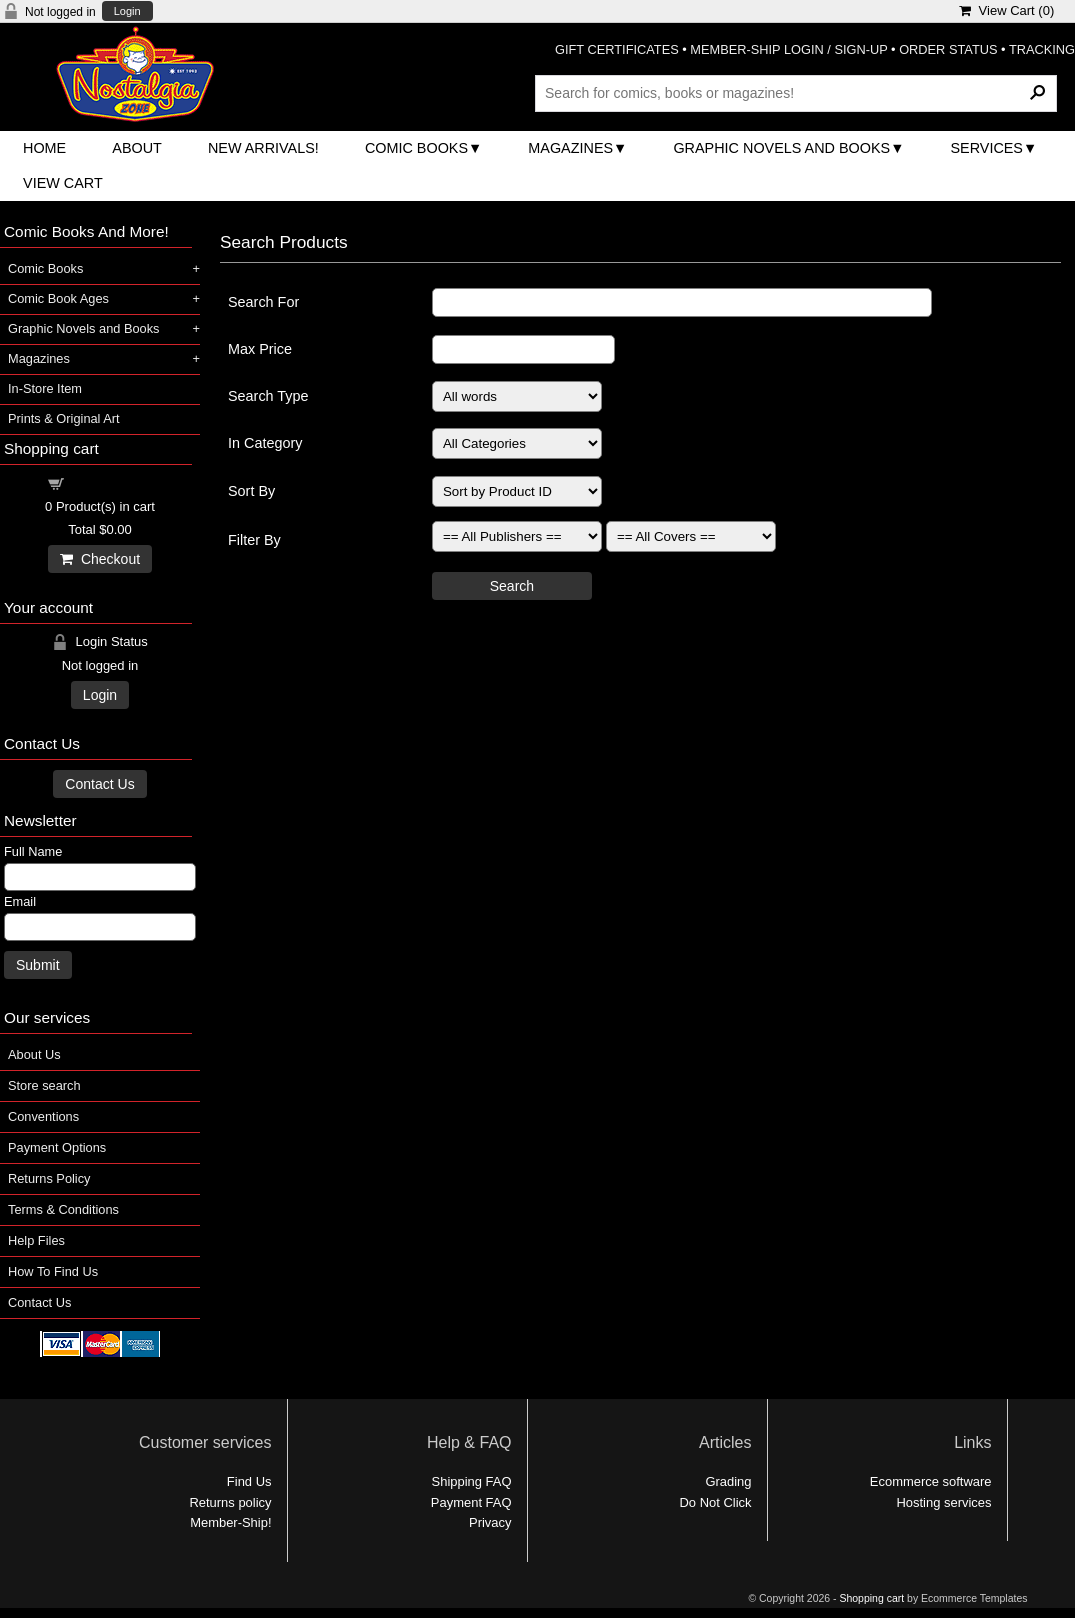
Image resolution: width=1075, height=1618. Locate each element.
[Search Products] (796, 93)
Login (127, 11)
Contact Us (99, 784)
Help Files (36, 1240)
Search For (263, 302)
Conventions (43, 1116)
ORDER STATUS (948, 49)
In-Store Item (45, 388)
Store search (44, 1085)
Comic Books (416, 148)
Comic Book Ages (58, 298)
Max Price (260, 349)
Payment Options (57, 1147)
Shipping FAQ (472, 1481)
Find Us (249, 1481)
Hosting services (943, 1502)
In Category (265, 443)
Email (20, 901)
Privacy (490, 1522)
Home (44, 148)
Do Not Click (716, 1502)
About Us (34, 1054)
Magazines (570, 148)
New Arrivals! (263, 148)
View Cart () (1006, 10)
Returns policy (230, 1502)
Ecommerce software (931, 1481)
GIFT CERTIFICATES (617, 49)
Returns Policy (49, 1178)
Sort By (251, 491)
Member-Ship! (230, 1522)
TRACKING (1042, 49)
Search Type (268, 396)
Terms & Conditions (63, 1209)
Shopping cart (112, 482)
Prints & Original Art (64, 418)
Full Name (33, 851)
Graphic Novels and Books (781, 148)
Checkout (100, 559)
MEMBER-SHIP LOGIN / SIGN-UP (788, 49)
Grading (728, 1481)
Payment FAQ (471, 1502)
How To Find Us (53, 1271)
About (137, 148)
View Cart (63, 183)
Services (986, 148)
